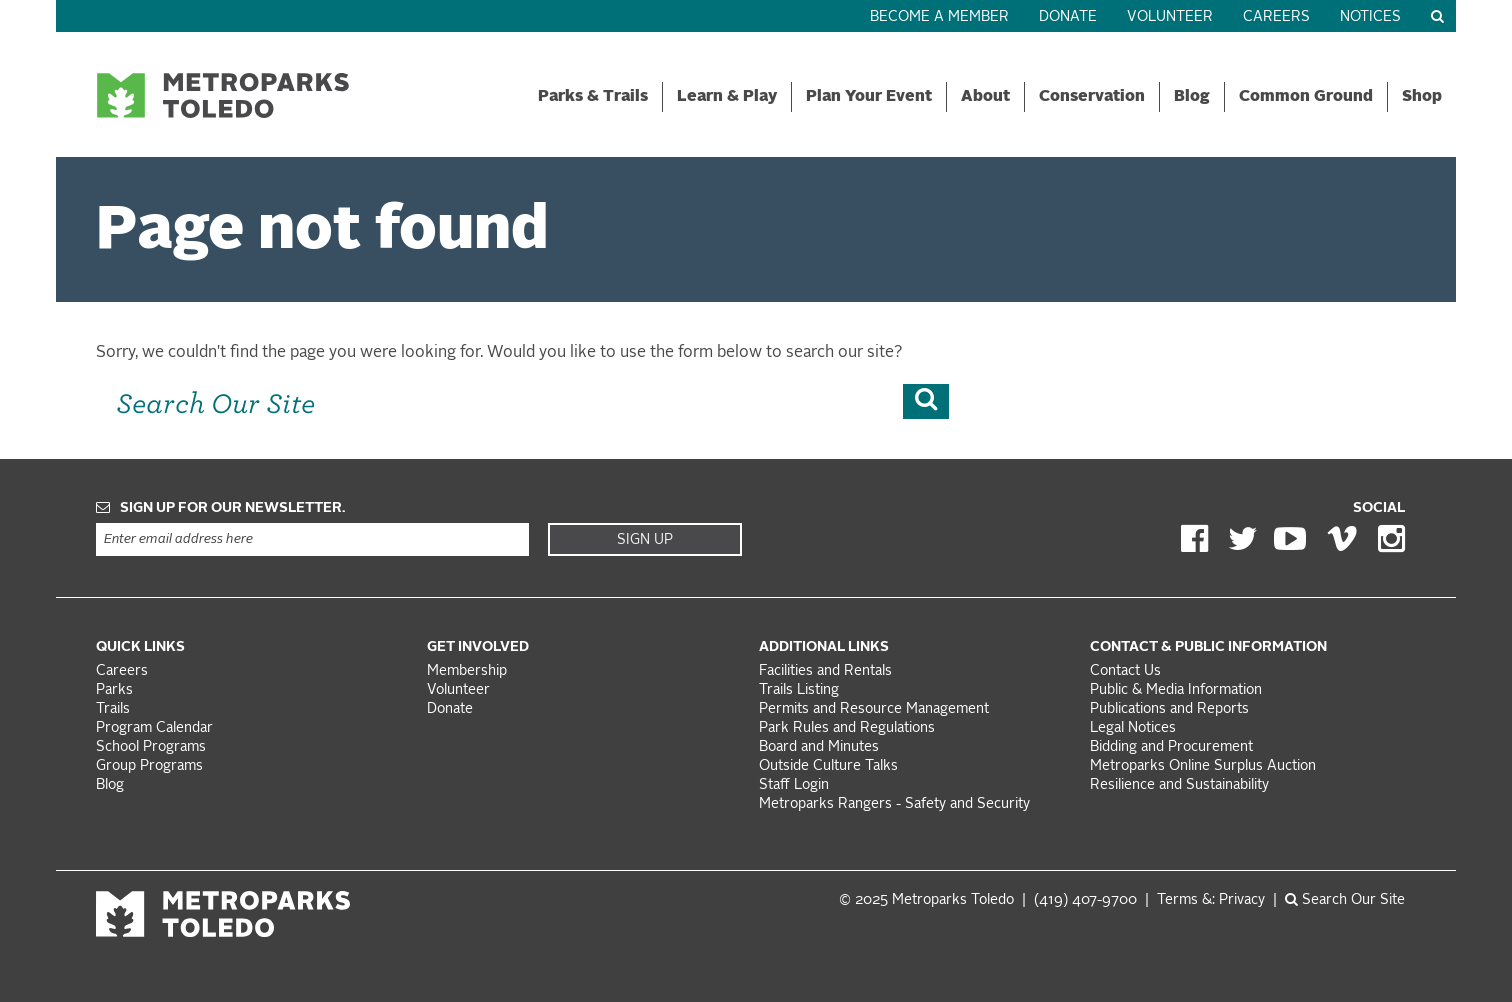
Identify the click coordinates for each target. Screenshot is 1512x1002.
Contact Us (1125, 671)
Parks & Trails (593, 97)
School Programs (151, 747)
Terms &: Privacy (1211, 900)
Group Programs (149, 766)
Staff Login (794, 785)
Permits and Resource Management (874, 709)
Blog (1192, 97)
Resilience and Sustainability (1179, 785)
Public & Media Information (1176, 690)
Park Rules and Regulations (847, 728)
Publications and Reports (1169, 709)
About (985, 97)
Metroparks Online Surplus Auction (1203, 766)
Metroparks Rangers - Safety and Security (894, 804)
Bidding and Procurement (1171, 747)
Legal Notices (1133, 728)
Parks (114, 690)
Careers (1276, 17)
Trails (113, 709)
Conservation (1092, 97)
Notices (1370, 17)
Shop (1422, 97)
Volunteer (1170, 17)
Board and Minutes (819, 747)
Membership (469, 671)
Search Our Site (1345, 900)
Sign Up (645, 540)
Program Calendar (154, 728)
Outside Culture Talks (828, 766)
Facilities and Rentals (825, 671)
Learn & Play (727, 97)
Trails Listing (799, 690)
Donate (1068, 17)
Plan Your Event (869, 97)
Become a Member (939, 17)
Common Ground (1306, 97)
